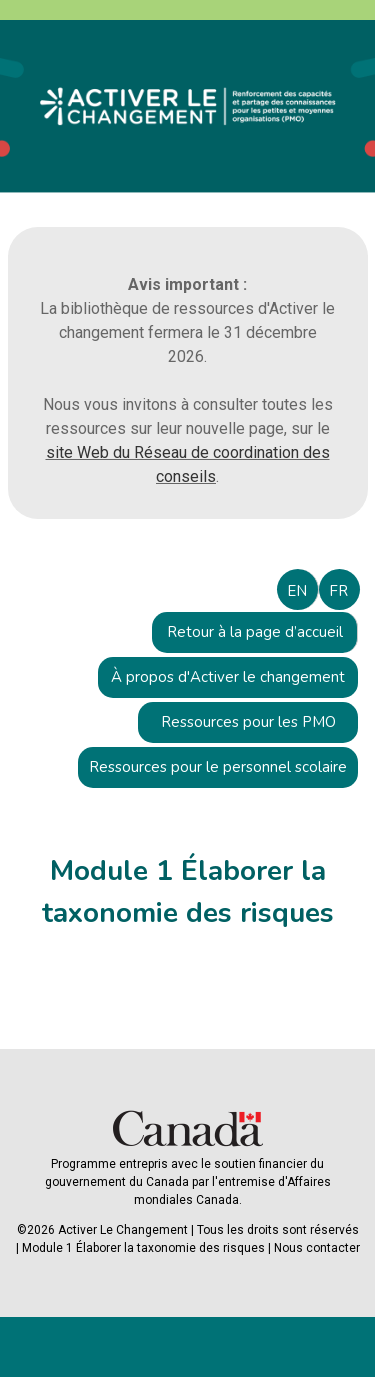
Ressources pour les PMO (248, 722)
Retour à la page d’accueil (255, 632)
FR (338, 591)
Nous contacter (317, 1248)
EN (297, 591)
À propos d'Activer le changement (228, 677)
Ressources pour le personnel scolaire (218, 767)
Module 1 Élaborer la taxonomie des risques (143, 1248)
